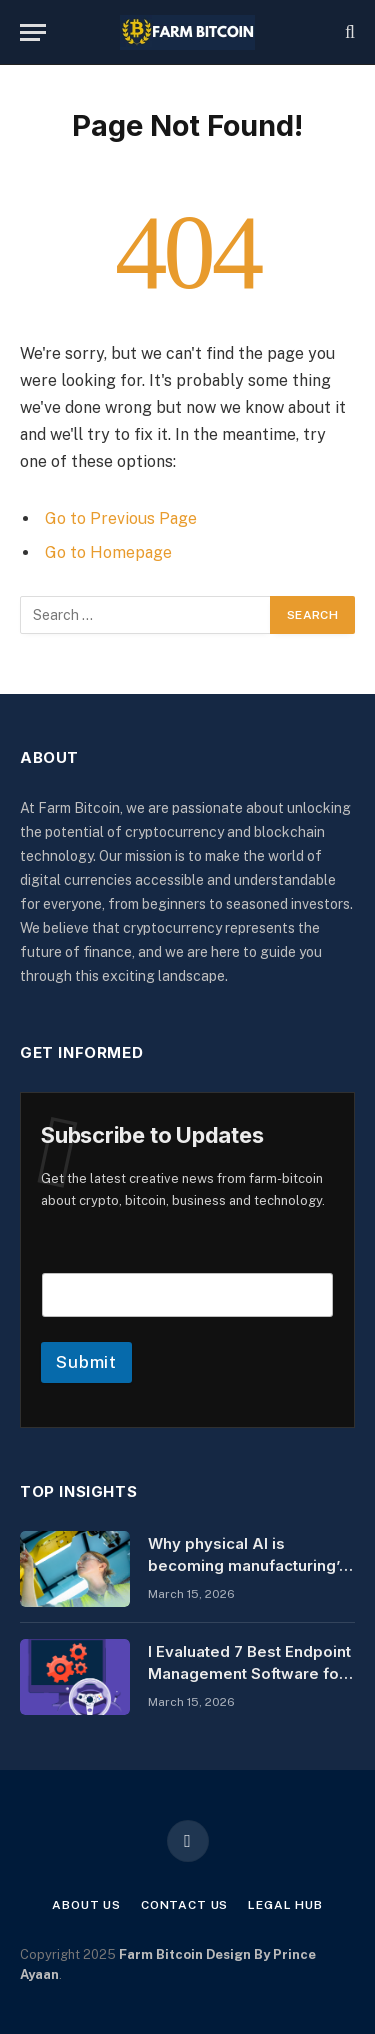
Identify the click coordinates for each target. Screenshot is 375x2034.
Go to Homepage (108, 552)
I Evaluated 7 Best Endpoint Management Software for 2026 (249, 1673)
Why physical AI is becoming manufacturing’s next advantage (248, 1565)
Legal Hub (285, 1905)
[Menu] (33, 32)
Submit (86, 1362)
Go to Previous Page (121, 518)
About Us (86, 1905)
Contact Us (184, 1905)
